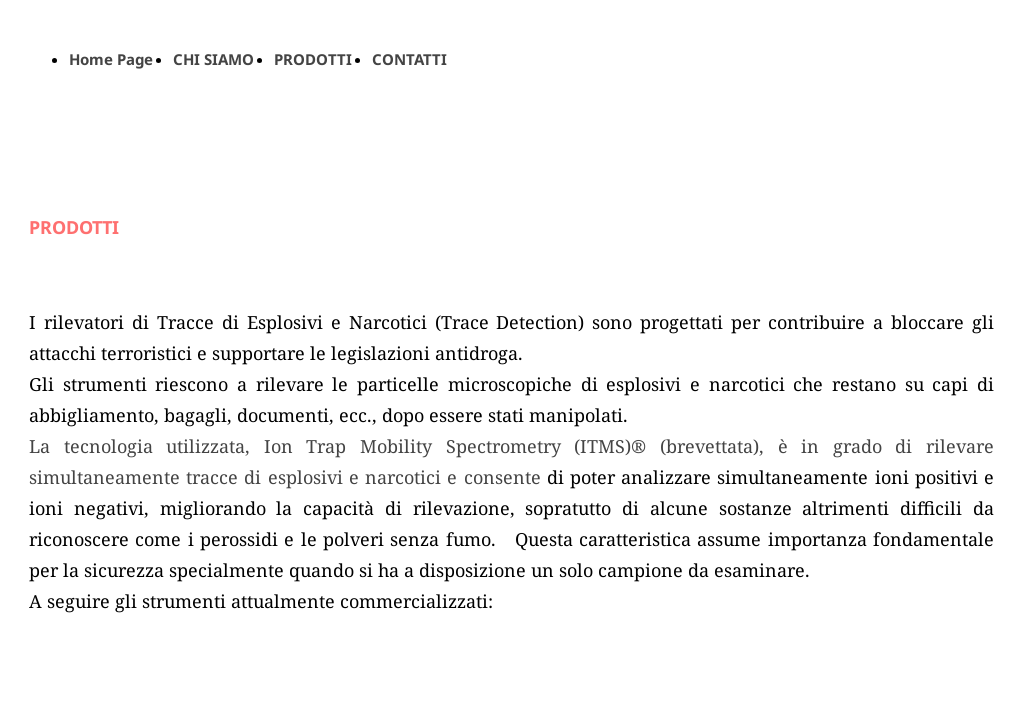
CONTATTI (409, 59)
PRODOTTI (313, 59)
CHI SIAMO (213, 59)
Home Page (111, 59)
